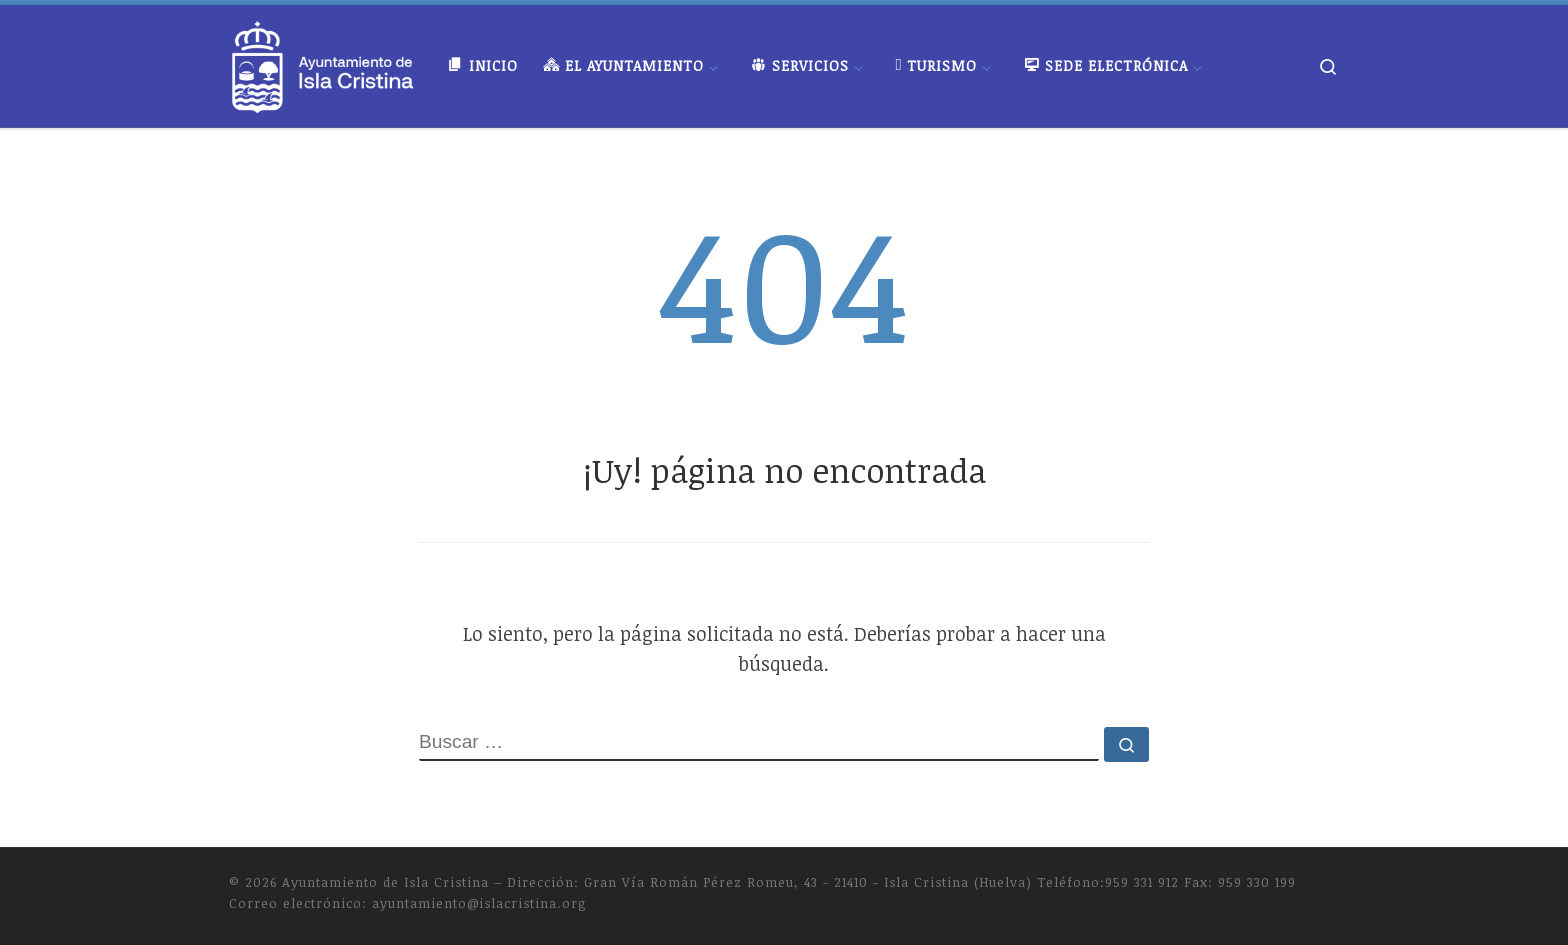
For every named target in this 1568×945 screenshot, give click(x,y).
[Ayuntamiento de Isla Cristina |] (323, 61)
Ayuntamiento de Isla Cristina (385, 882)
